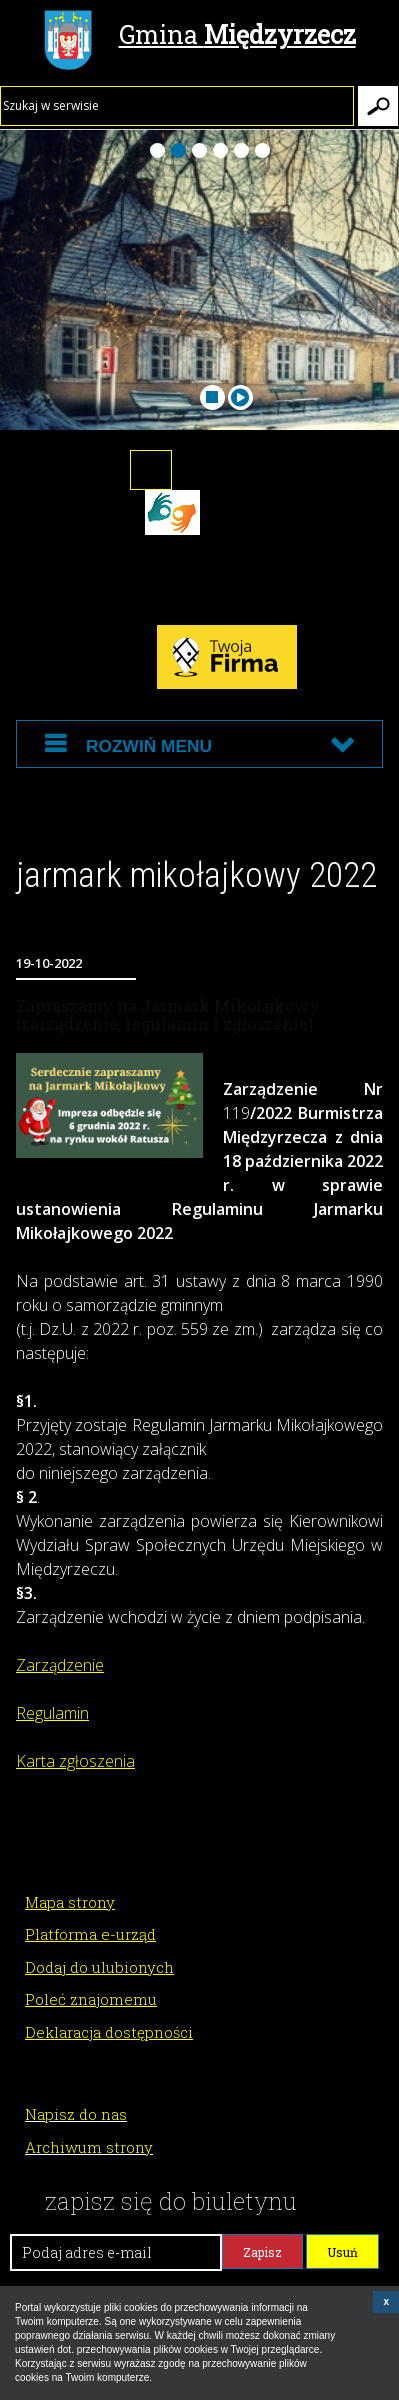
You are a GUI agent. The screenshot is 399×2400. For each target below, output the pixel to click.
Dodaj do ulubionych (99, 1967)
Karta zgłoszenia (75, 1761)
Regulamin (52, 1713)
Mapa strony (70, 1902)
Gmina (200, 37)
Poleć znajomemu (91, 1999)
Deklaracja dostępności (109, 2032)
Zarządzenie (60, 1665)
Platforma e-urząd (90, 1934)
